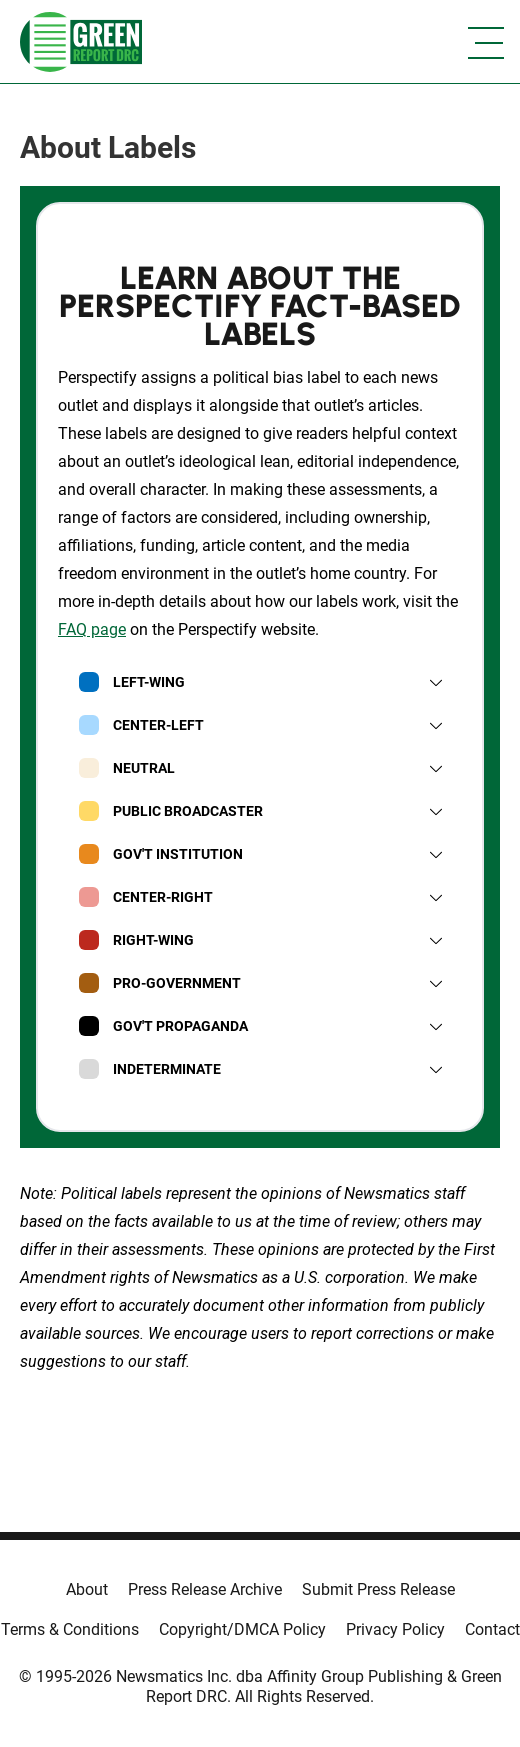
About (87, 1589)
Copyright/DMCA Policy (242, 1629)
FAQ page (92, 629)
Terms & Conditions (70, 1629)
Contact (492, 1629)
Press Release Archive (205, 1589)
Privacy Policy (395, 1629)
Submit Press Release (378, 1589)
